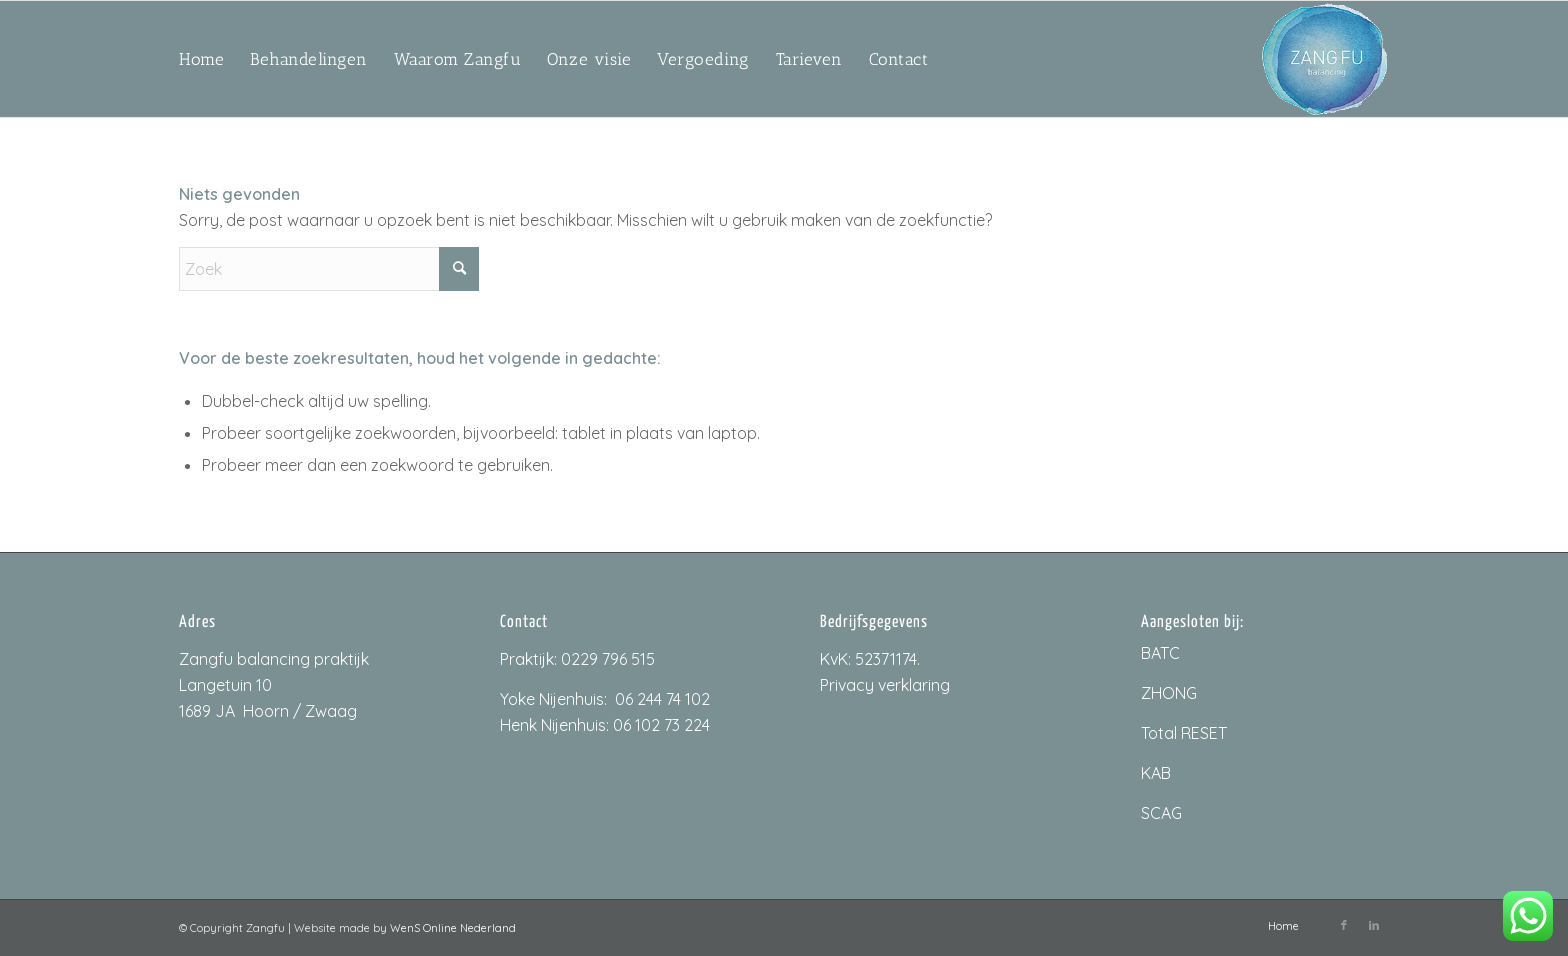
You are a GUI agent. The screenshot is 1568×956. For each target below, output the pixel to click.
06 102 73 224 (661, 725)
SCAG (1161, 813)
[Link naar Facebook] (1344, 925)
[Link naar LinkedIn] (1374, 925)
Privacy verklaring (885, 685)
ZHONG (1169, 693)
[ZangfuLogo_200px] (1324, 59)
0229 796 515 (608, 659)
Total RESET (1184, 733)
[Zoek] (329, 269)
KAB (1156, 773)
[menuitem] (201, 59)
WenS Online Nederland (453, 928)
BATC (1160, 653)
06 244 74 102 (662, 699)
